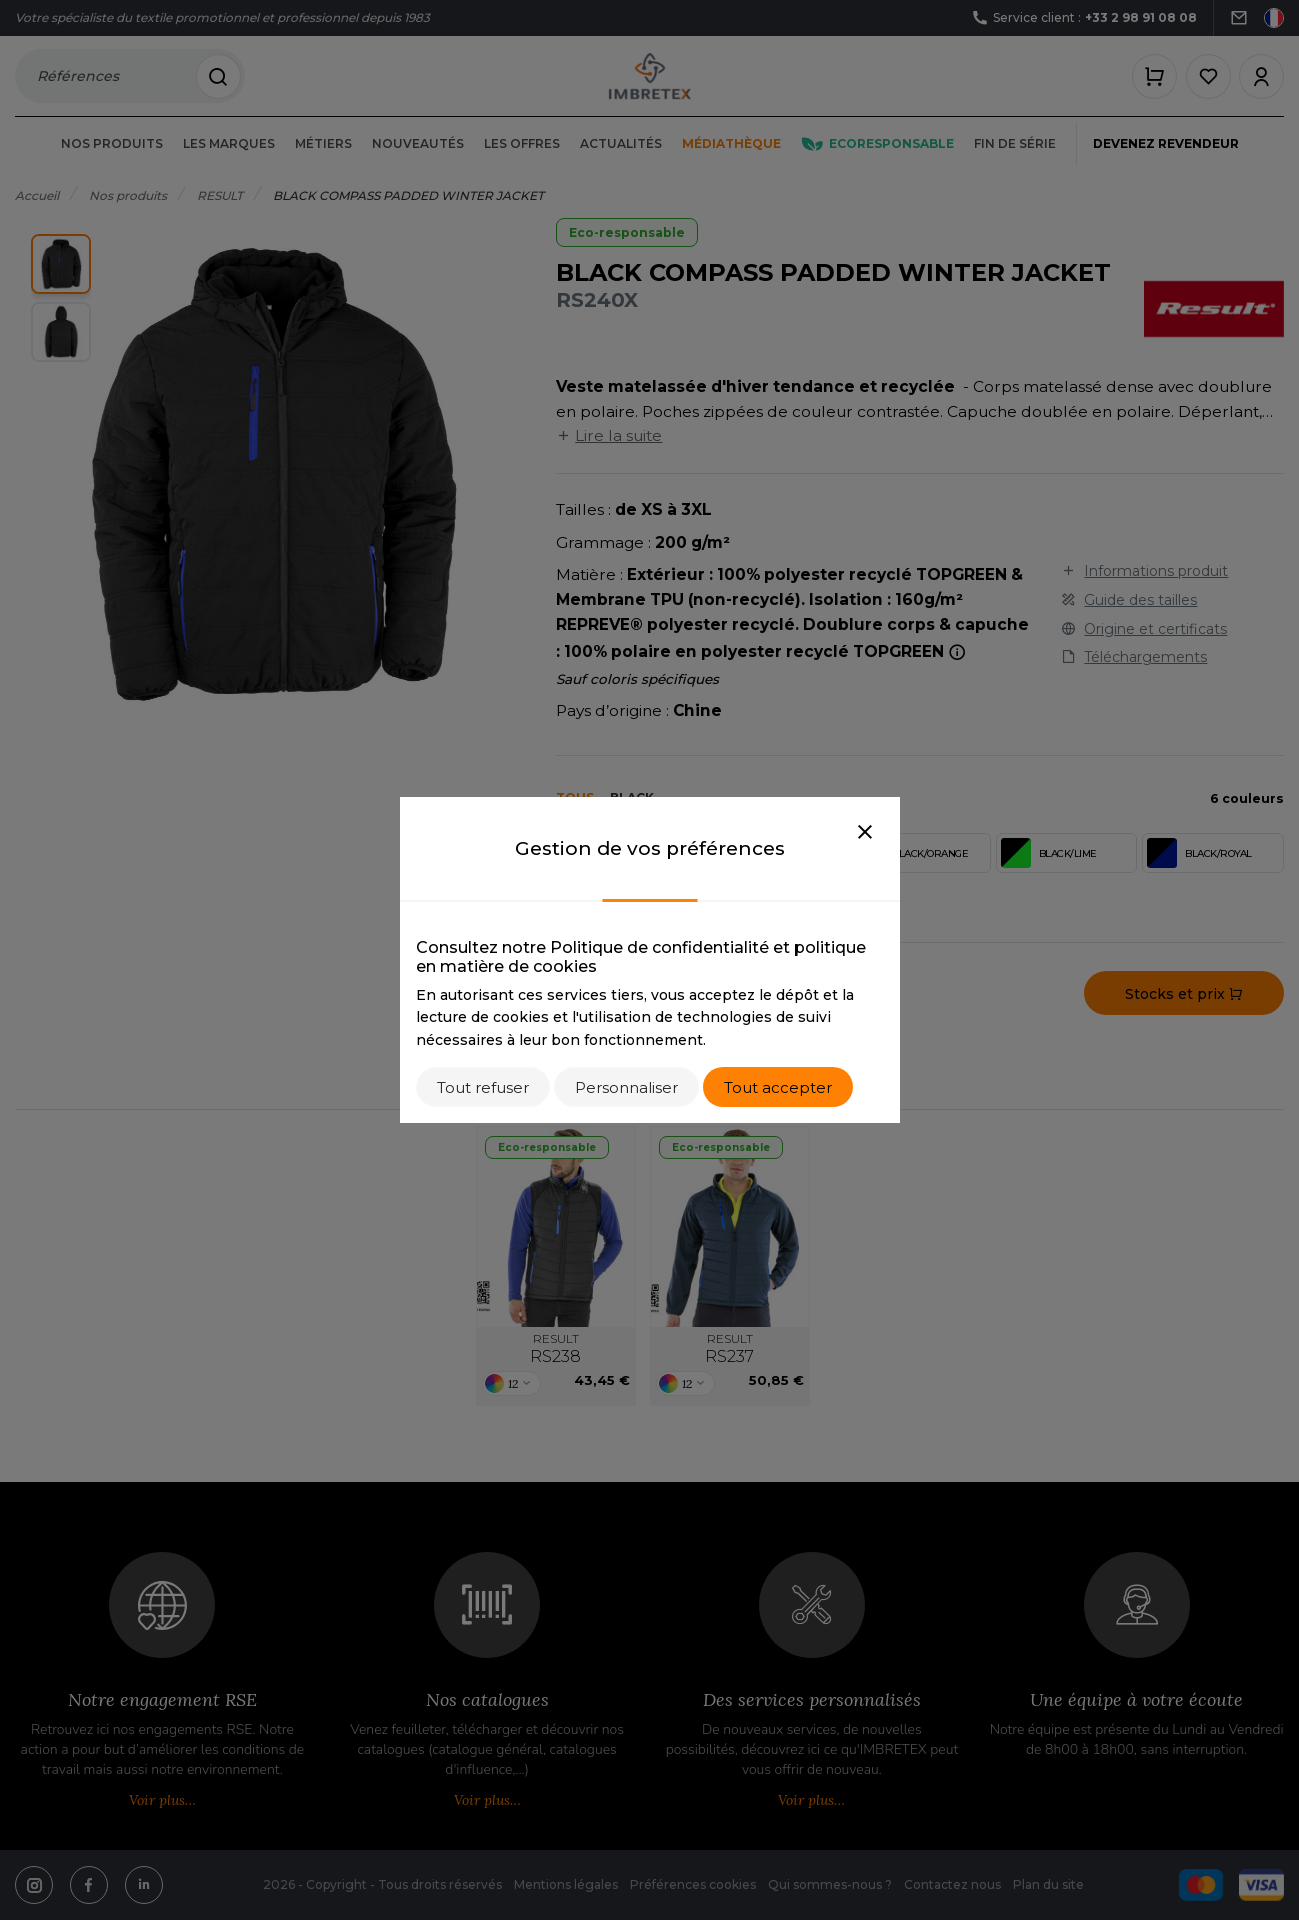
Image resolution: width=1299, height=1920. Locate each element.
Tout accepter (778, 1087)
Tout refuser (483, 1087)
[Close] (865, 833)
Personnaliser (626, 1087)
